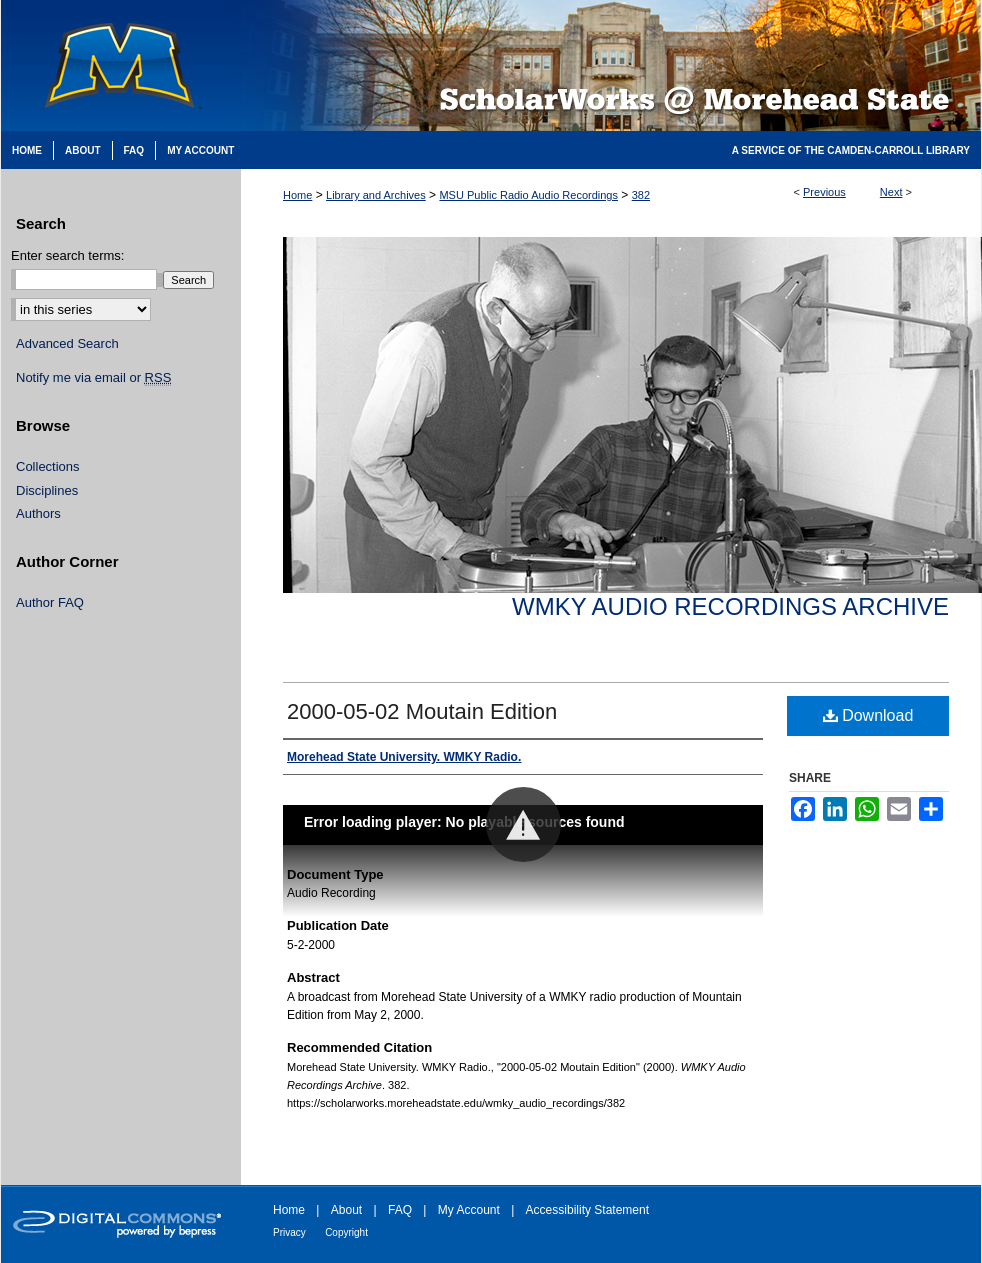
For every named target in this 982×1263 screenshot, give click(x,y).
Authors (38, 513)
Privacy (289, 1232)
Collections (48, 466)
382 (641, 195)
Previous (824, 192)
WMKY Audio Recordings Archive (730, 606)
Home (297, 195)
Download (868, 715)
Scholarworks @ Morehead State (611, 65)
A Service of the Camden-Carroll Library (851, 150)
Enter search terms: (67, 255)
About (346, 1210)
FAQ (400, 1210)
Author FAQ (50, 602)
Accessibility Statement (587, 1210)
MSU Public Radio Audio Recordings (528, 195)
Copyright (346, 1232)
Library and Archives (376, 195)
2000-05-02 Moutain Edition (422, 711)
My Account (469, 1210)
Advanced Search (67, 343)
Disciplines (47, 490)
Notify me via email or (93, 378)
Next (891, 192)
